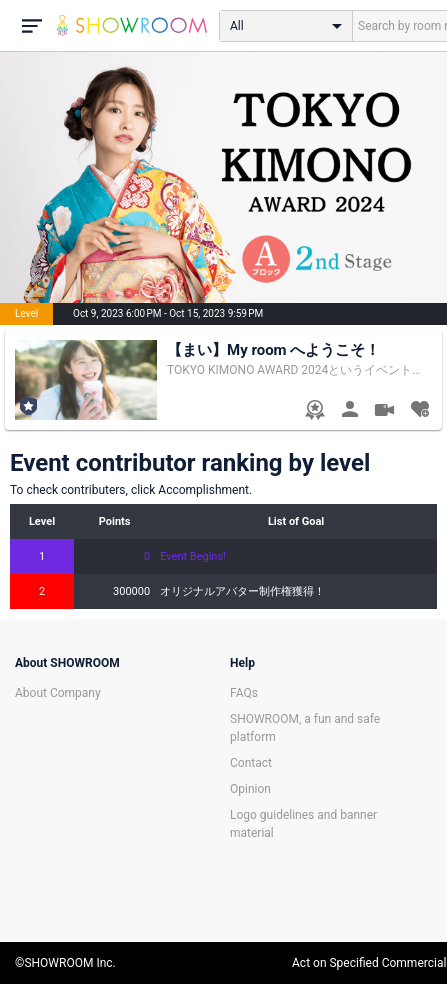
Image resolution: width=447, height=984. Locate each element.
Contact (251, 763)
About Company (58, 693)
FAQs (244, 693)
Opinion (250, 789)
